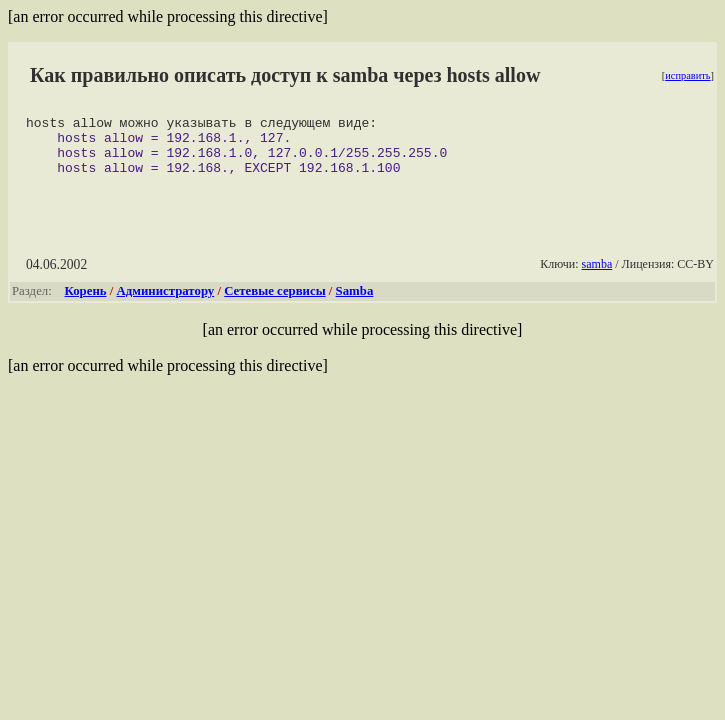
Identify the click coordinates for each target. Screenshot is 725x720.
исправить (687, 75)
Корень (86, 303)
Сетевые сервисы (274, 303)
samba (597, 276)
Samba (355, 303)
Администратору (166, 303)
